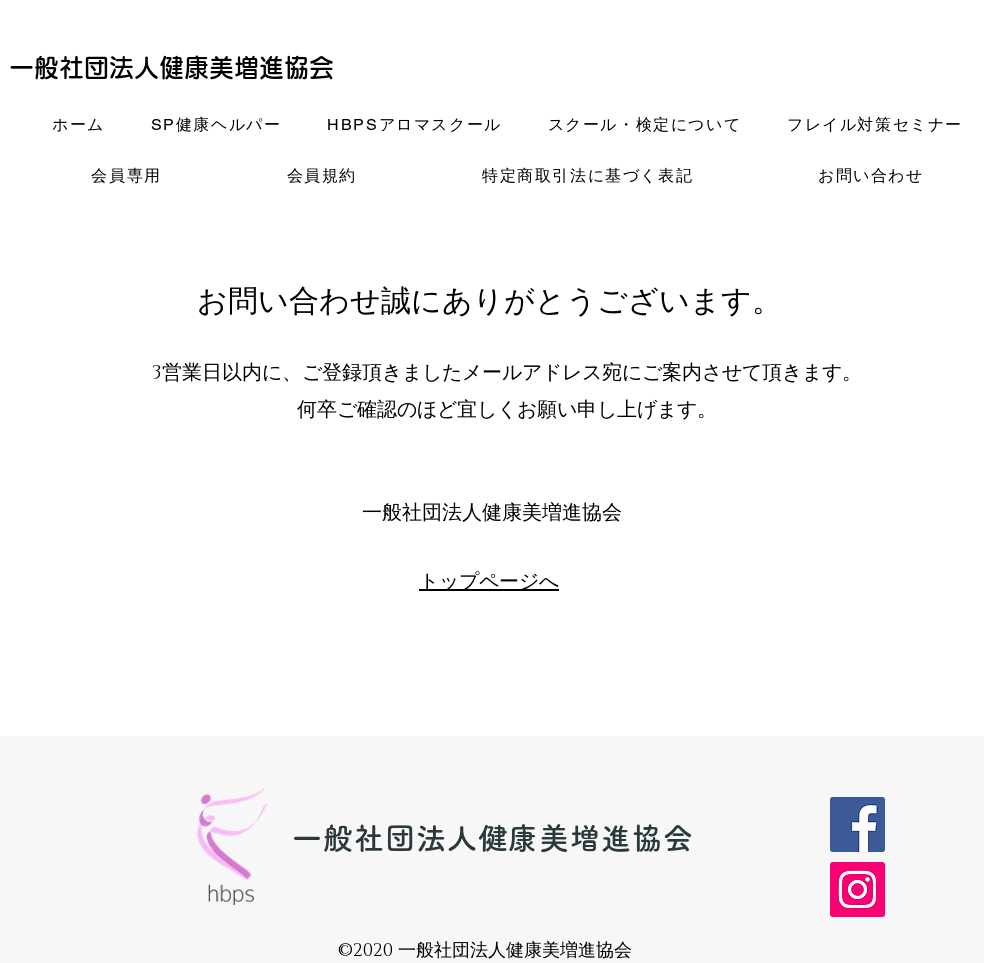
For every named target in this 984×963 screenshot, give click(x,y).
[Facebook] (857, 824)
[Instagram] (857, 889)
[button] (216, 126)
